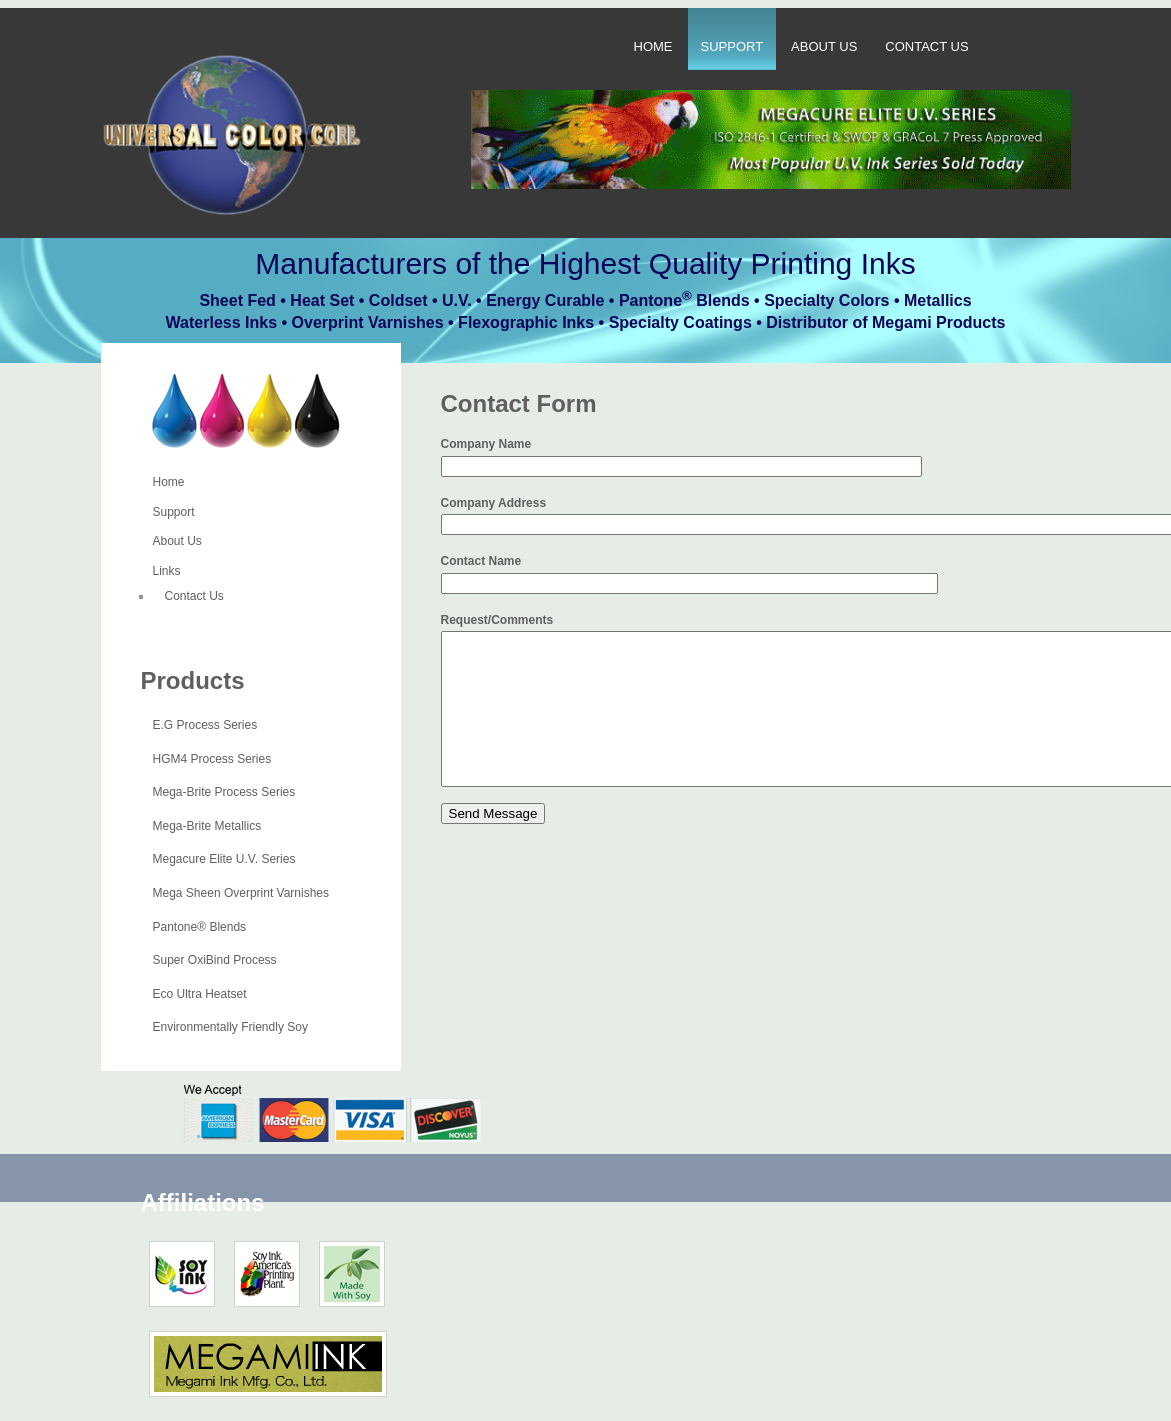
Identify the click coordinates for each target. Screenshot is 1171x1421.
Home (653, 46)
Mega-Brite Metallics (207, 826)
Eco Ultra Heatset (200, 994)
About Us (824, 46)
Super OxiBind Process (215, 960)
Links (167, 571)
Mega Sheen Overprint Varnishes (241, 893)
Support (732, 46)
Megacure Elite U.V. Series (224, 859)
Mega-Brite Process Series (224, 792)
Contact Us (926, 46)
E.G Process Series (205, 725)
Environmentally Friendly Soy (230, 1027)
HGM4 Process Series (212, 759)
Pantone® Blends (200, 927)
